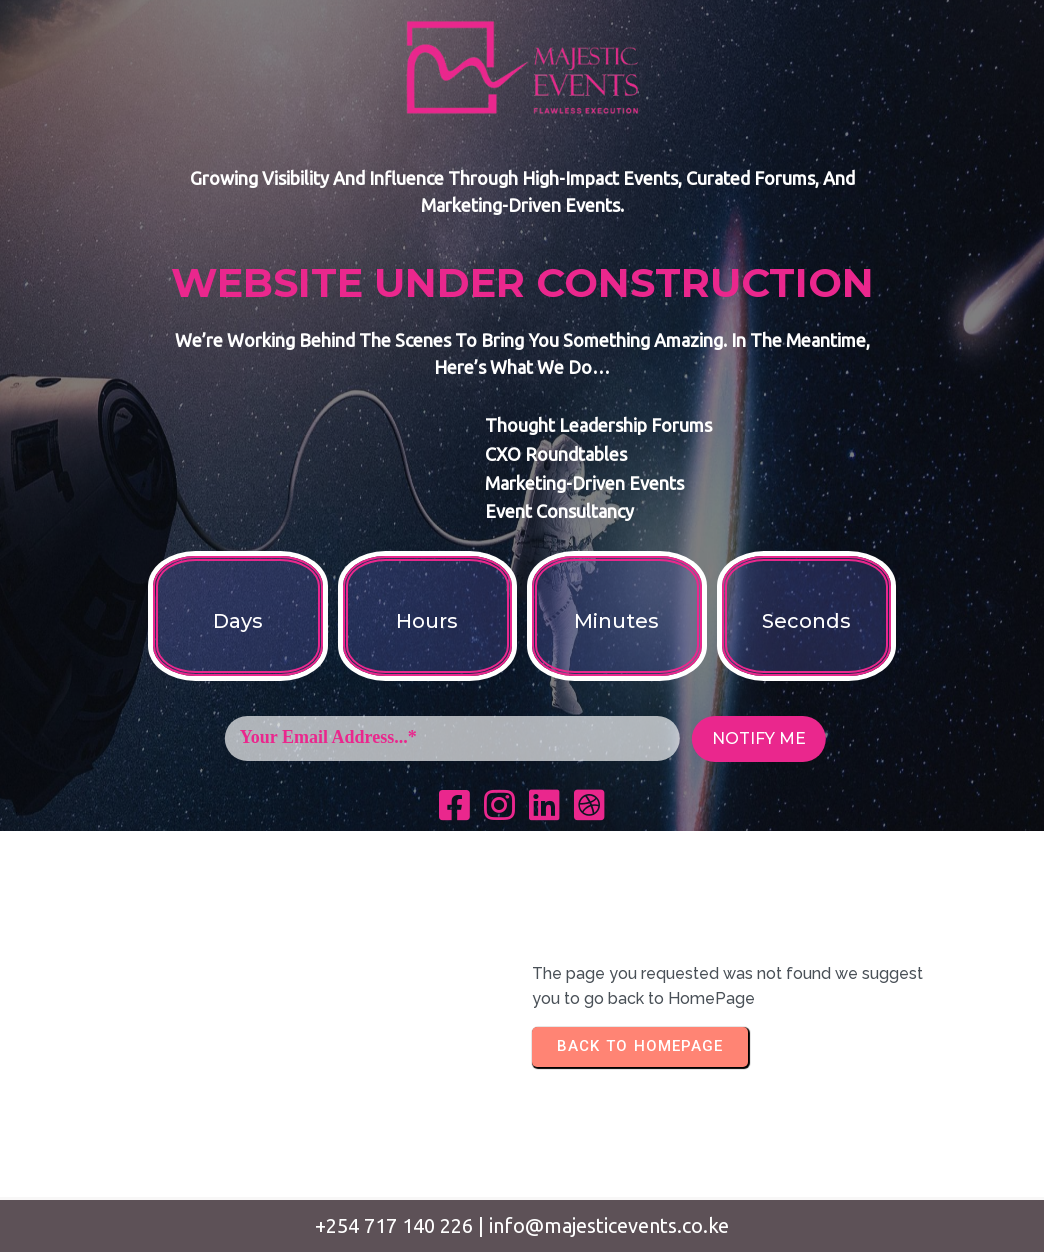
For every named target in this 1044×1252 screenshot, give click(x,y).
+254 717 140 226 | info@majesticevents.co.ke (522, 1225)
